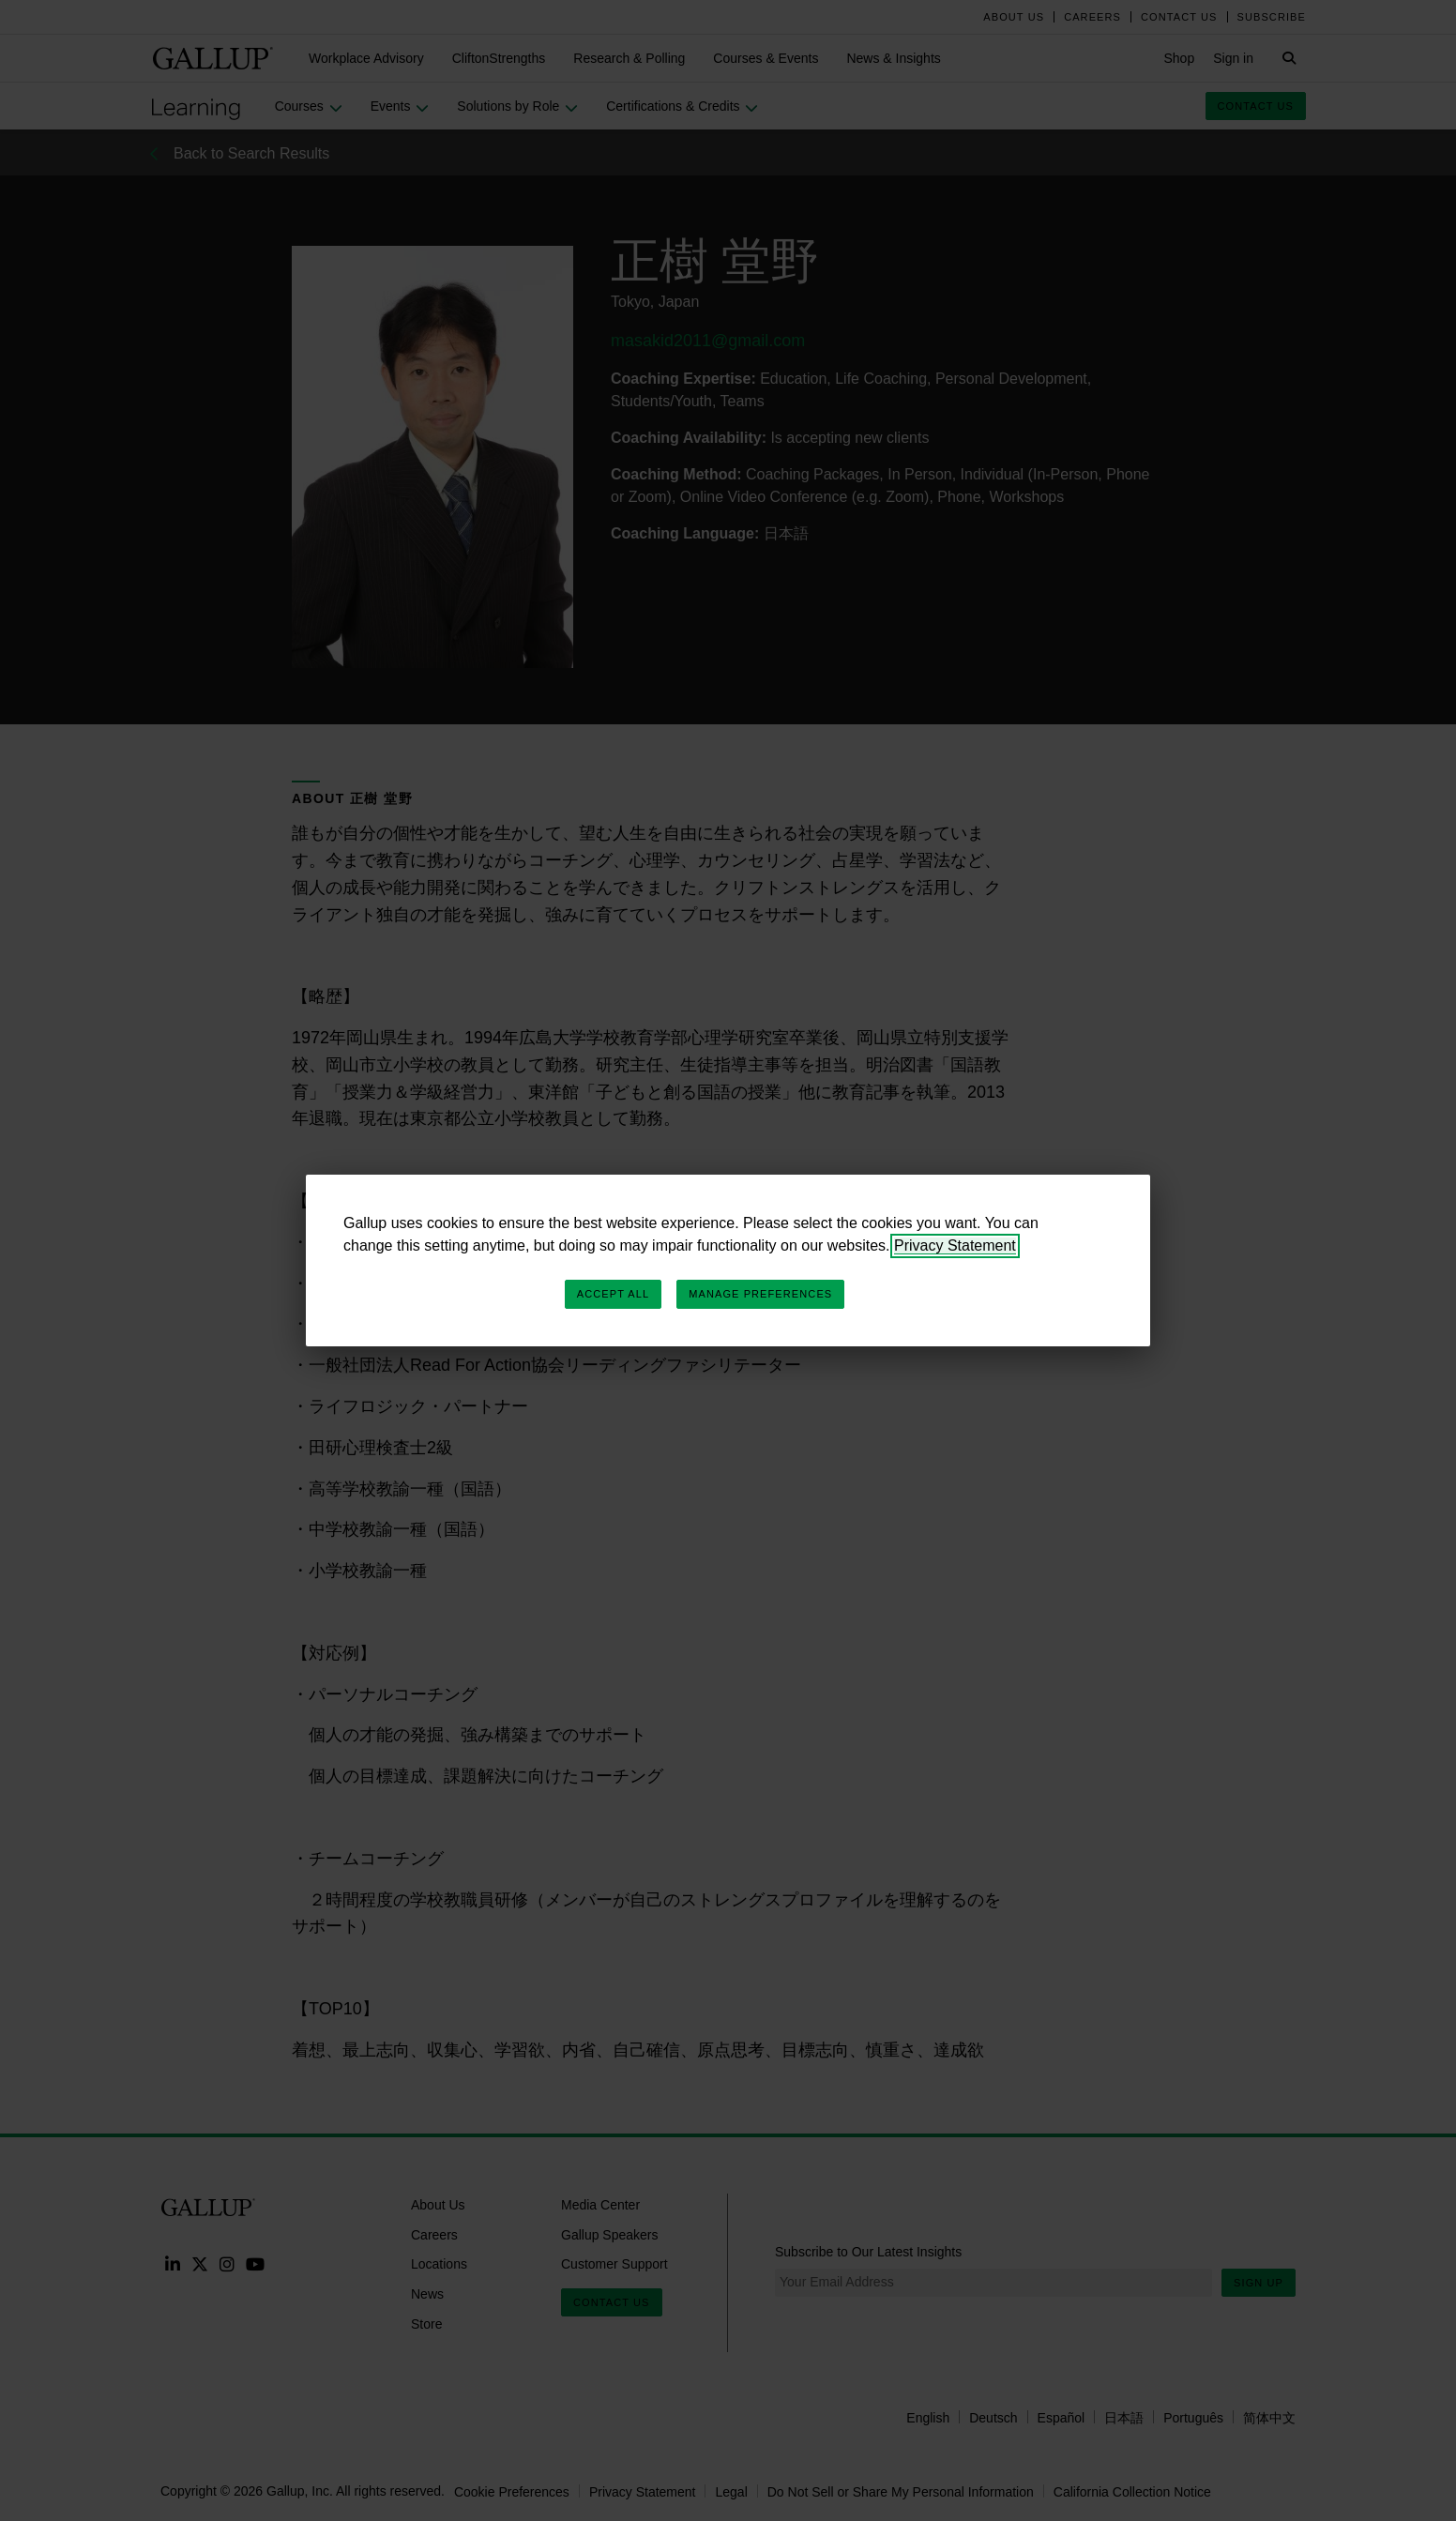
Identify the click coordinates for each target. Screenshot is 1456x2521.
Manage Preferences (760, 1293)
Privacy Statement (955, 1245)
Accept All (613, 1293)
